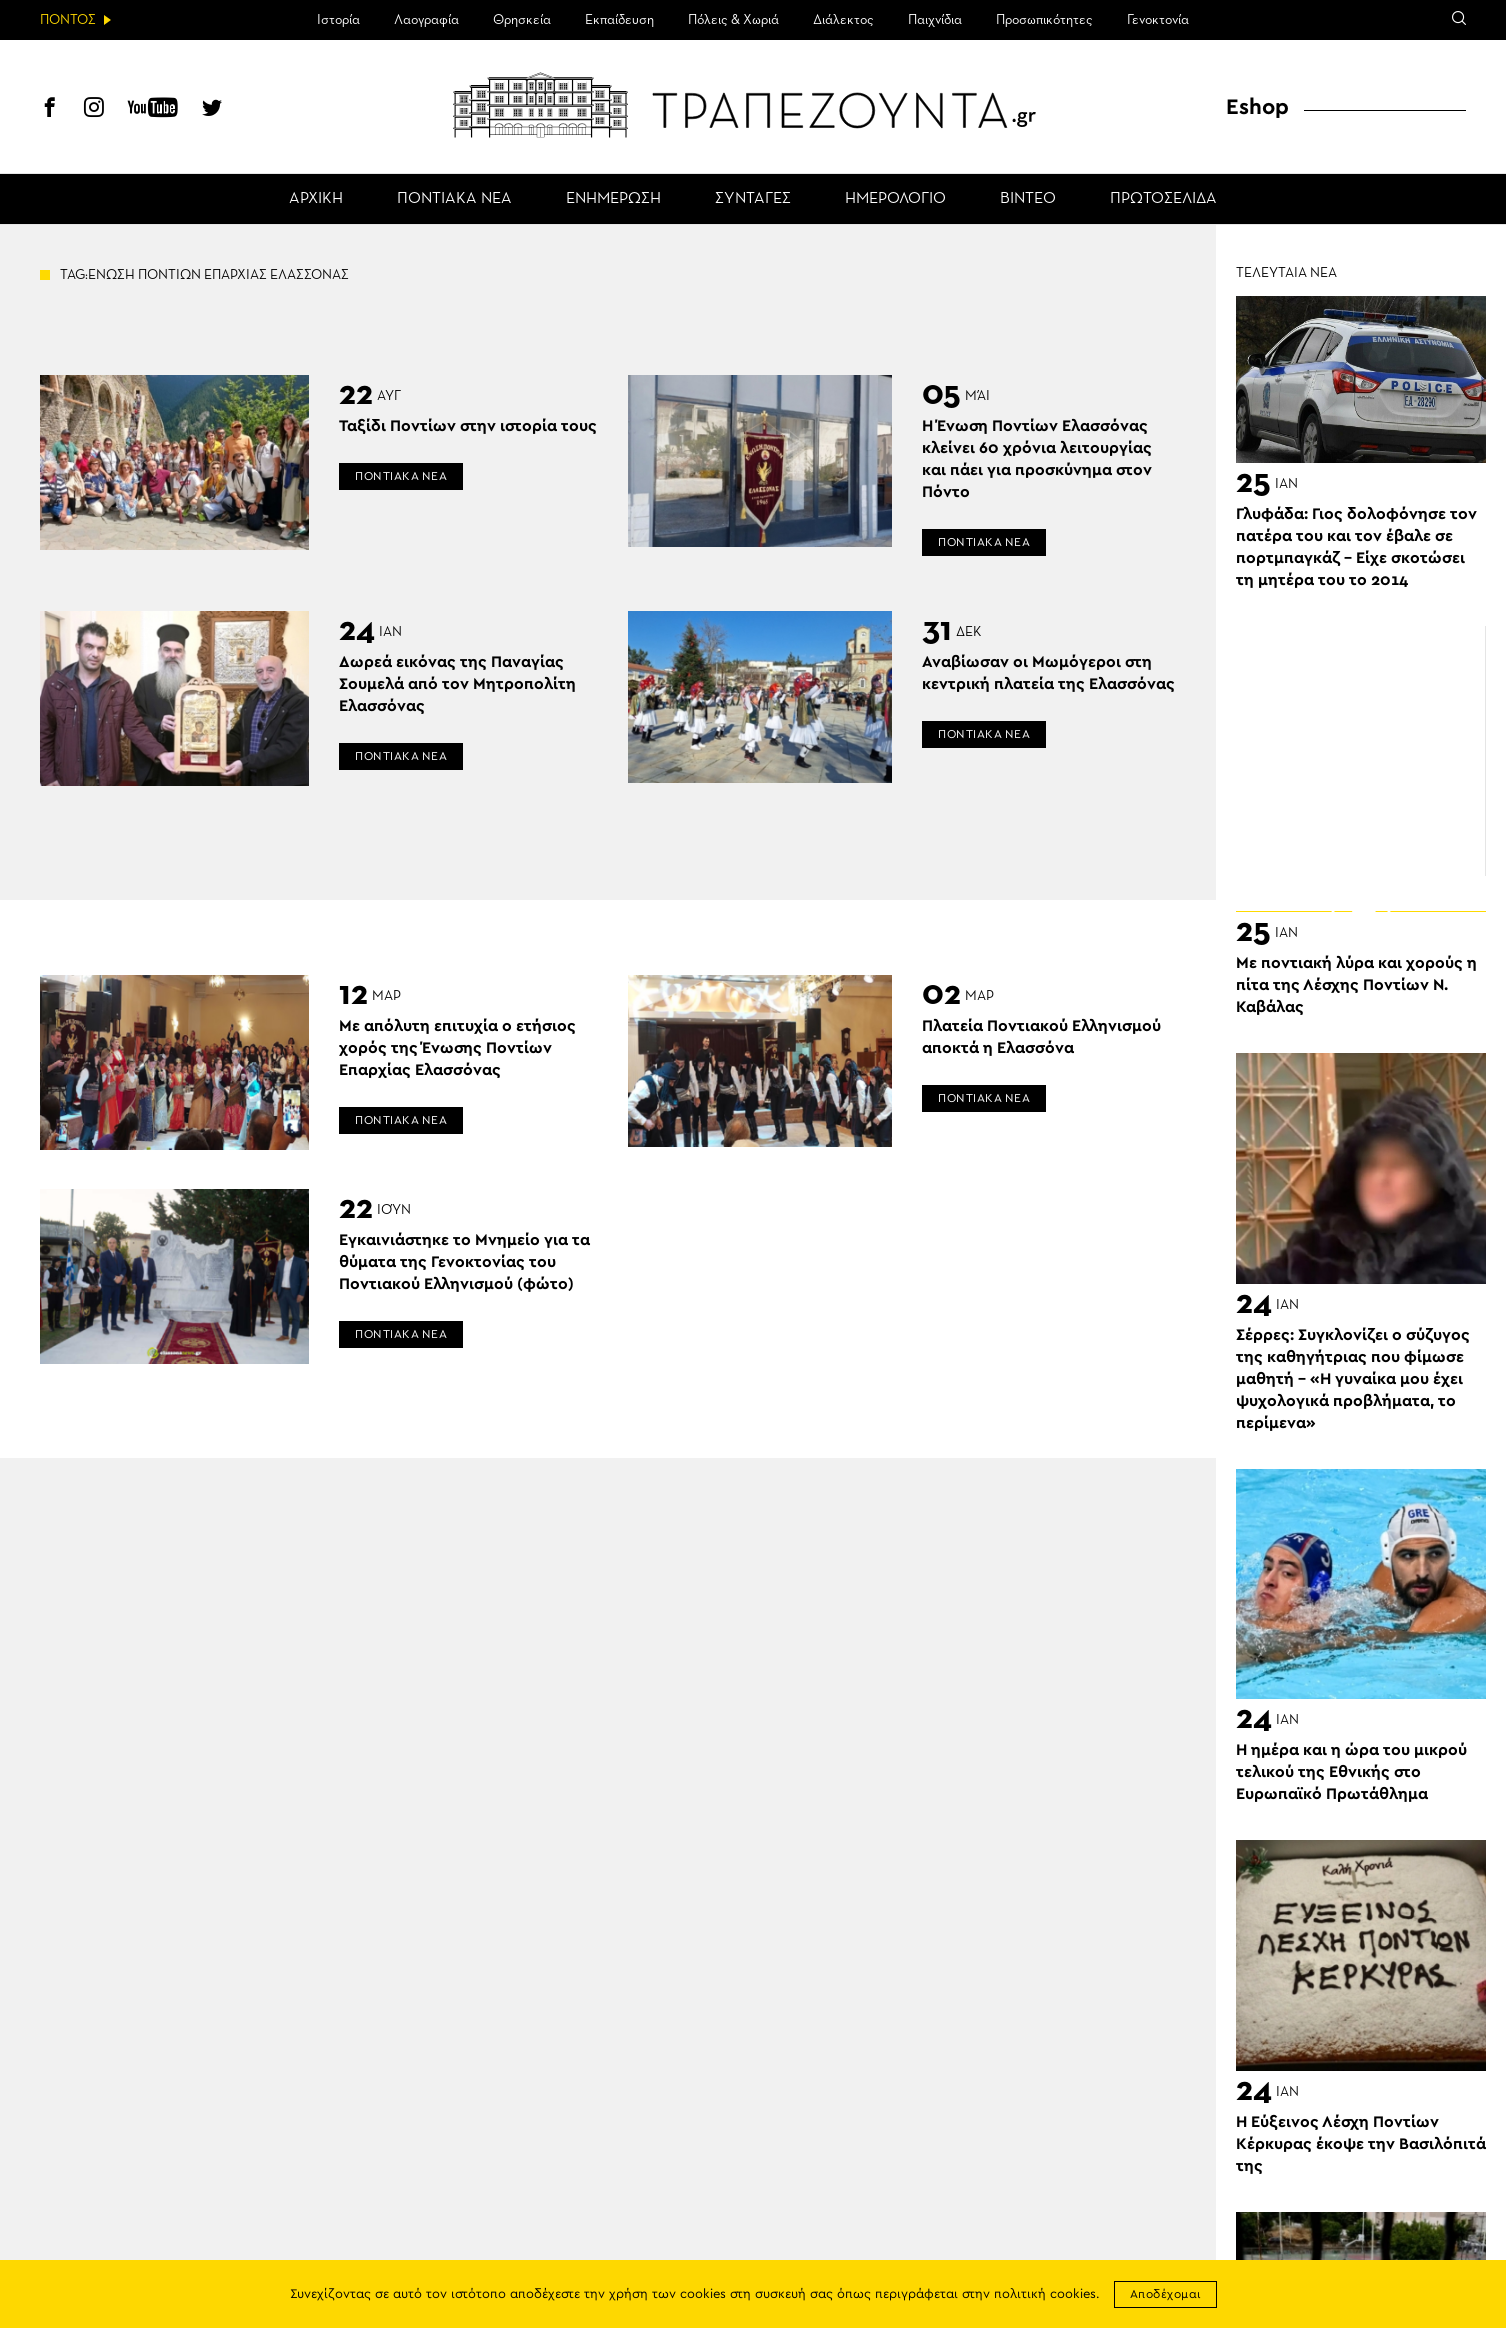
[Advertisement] (1361, 751)
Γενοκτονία (1158, 20)
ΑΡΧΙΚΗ (316, 199)
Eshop (1257, 107)
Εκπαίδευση (619, 20)
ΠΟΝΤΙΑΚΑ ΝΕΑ (454, 199)
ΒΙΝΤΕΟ (1028, 199)
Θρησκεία (522, 20)
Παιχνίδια (935, 20)
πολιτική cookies (1045, 2294)
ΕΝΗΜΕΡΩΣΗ (613, 199)
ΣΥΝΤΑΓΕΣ (753, 199)
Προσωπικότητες (1044, 20)
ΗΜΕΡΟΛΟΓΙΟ (895, 199)
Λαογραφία (426, 20)
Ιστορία (338, 20)
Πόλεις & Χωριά (733, 20)
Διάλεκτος (843, 20)
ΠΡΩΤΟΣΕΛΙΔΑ (1163, 199)
